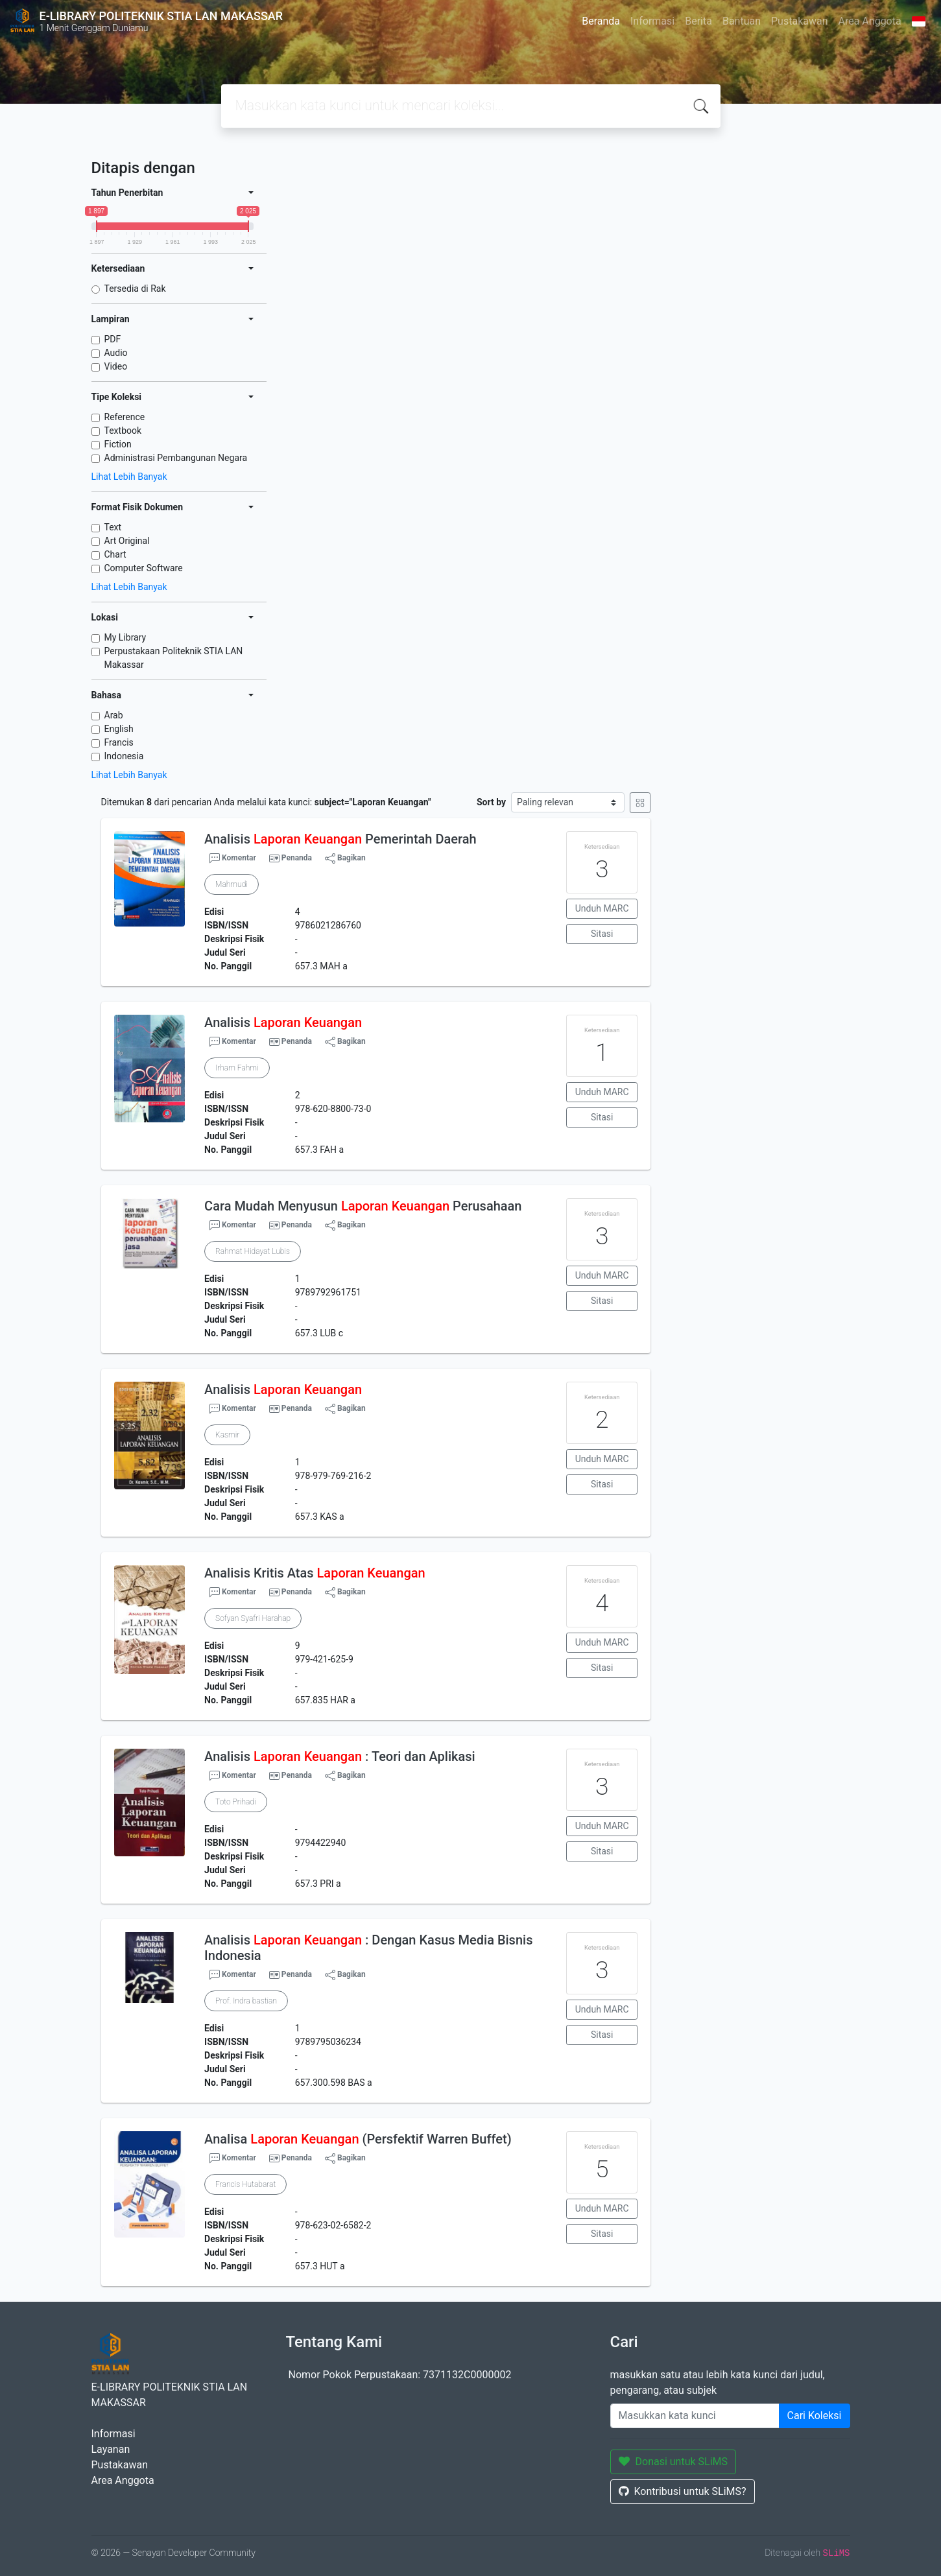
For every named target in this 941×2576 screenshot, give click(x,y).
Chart (115, 554)
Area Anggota (870, 21)
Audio (116, 353)
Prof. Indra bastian (246, 2000)
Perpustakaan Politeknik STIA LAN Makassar (173, 658)
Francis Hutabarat (245, 2184)
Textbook (123, 430)
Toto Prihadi (235, 1801)
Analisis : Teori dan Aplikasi (339, 1756)
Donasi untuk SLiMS (673, 2461)
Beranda (601, 21)
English (119, 729)
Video (116, 366)
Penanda (296, 857)
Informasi (652, 21)
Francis (119, 742)
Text (113, 527)
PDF (112, 339)
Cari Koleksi (814, 2415)
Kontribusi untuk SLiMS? (682, 2491)
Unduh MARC (602, 908)
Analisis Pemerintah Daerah (340, 839)
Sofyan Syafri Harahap (253, 1618)
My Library (125, 637)
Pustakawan (799, 21)
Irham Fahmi (237, 1067)
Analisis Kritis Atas (314, 1573)
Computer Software (143, 568)
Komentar (232, 858)
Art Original (127, 541)
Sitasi (602, 933)
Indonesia (124, 756)
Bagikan (345, 858)
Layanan (110, 2449)
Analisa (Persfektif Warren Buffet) (358, 2139)
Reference (124, 417)
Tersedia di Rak (135, 288)
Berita (698, 21)
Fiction (118, 444)
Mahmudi (231, 884)
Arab (113, 715)
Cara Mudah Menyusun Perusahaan (362, 1206)
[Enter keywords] (695, 2416)
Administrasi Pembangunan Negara (176, 458)
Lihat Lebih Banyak (129, 476)
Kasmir (227, 1434)
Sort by (491, 802)
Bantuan (741, 21)
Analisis (283, 1022)
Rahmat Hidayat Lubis (252, 1251)
